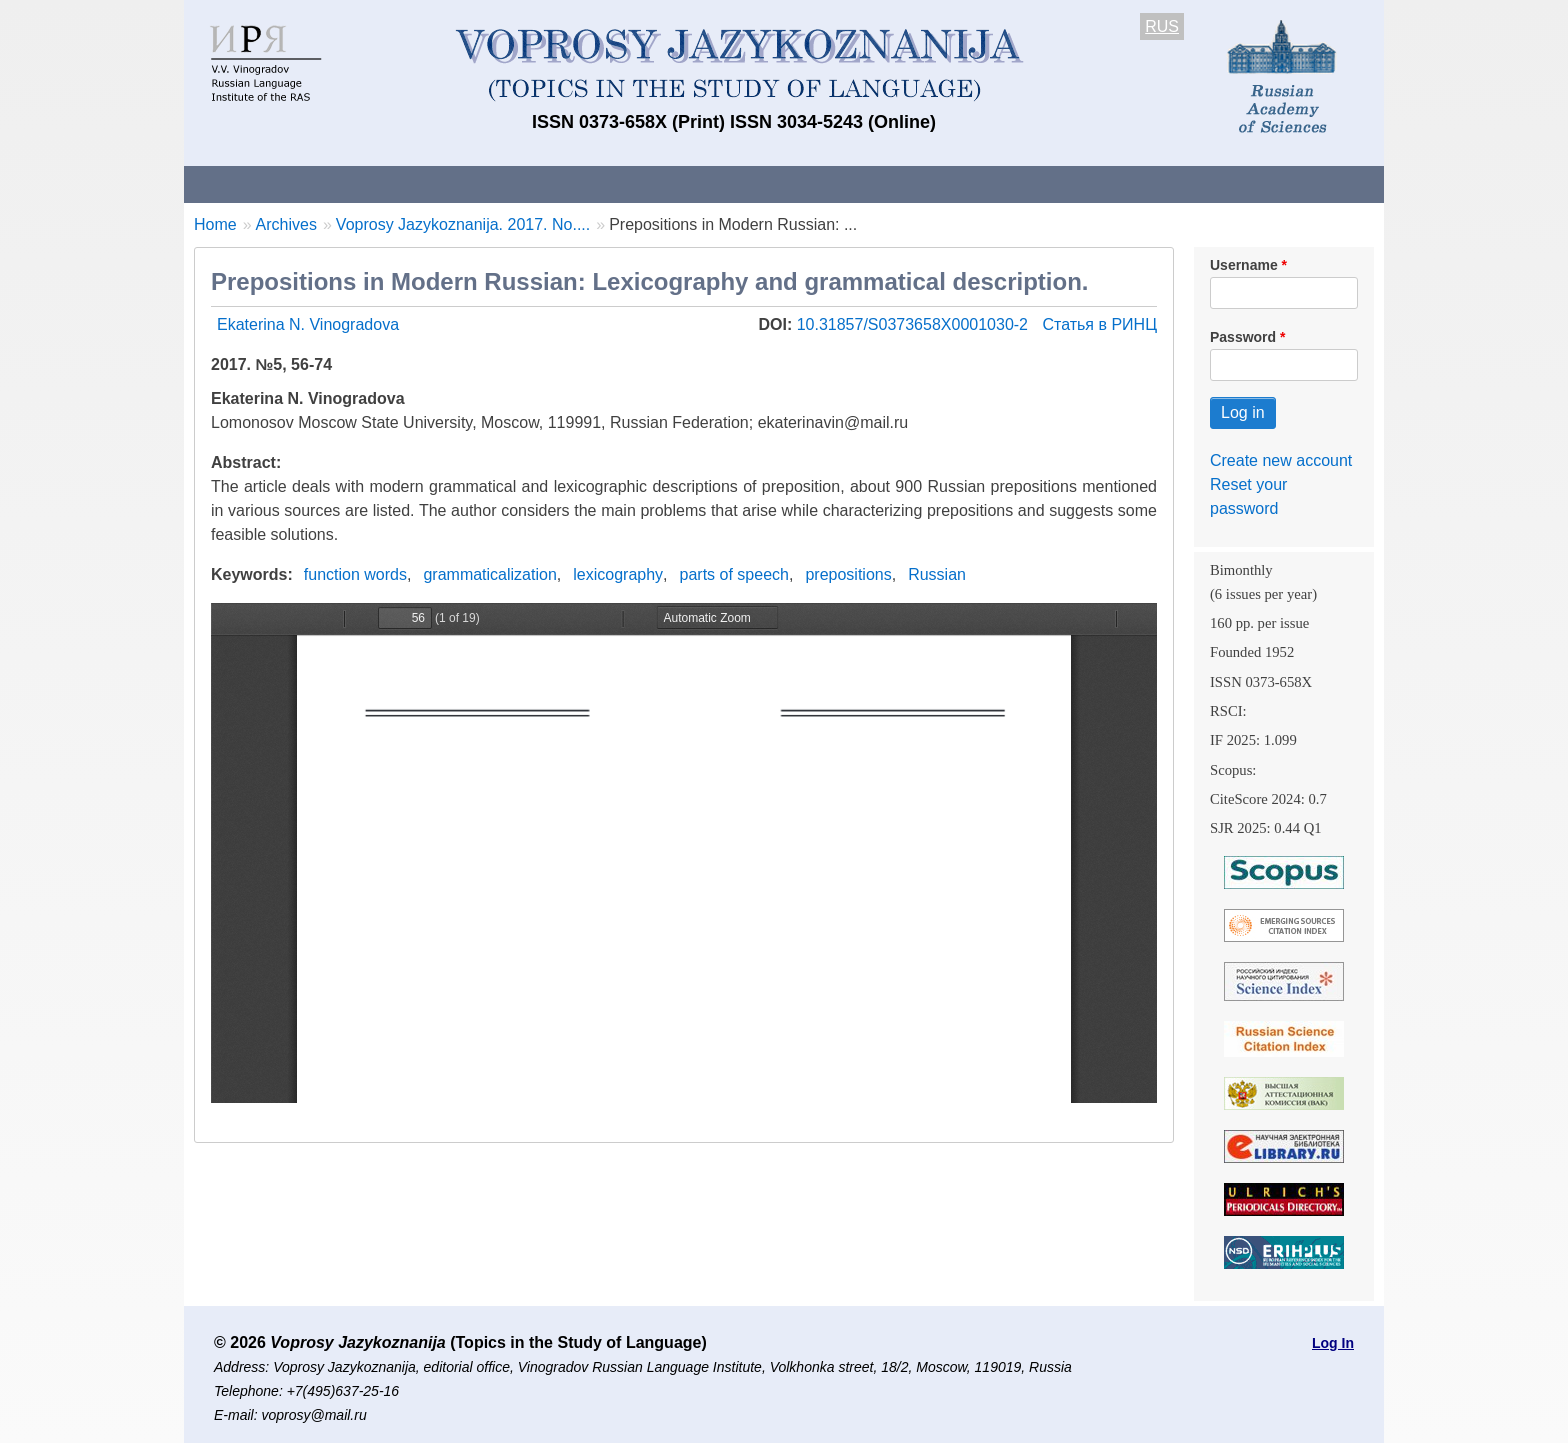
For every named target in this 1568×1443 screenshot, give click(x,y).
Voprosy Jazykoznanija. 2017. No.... (463, 224)
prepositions (848, 574)
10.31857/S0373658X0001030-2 (915, 324)
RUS (1162, 26)
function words (355, 574)
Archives (864, 183)
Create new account (1281, 460)
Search (1242, 183)
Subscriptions (984, 183)
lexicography (618, 574)
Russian (937, 574)
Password (1243, 337)
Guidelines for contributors (566, 183)
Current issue (746, 183)
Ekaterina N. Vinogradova (308, 324)
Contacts (400, 183)
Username (1244, 265)
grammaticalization (489, 574)
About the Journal (266, 183)
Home (215, 224)
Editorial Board (1124, 183)
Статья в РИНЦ (1099, 324)
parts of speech (734, 574)
